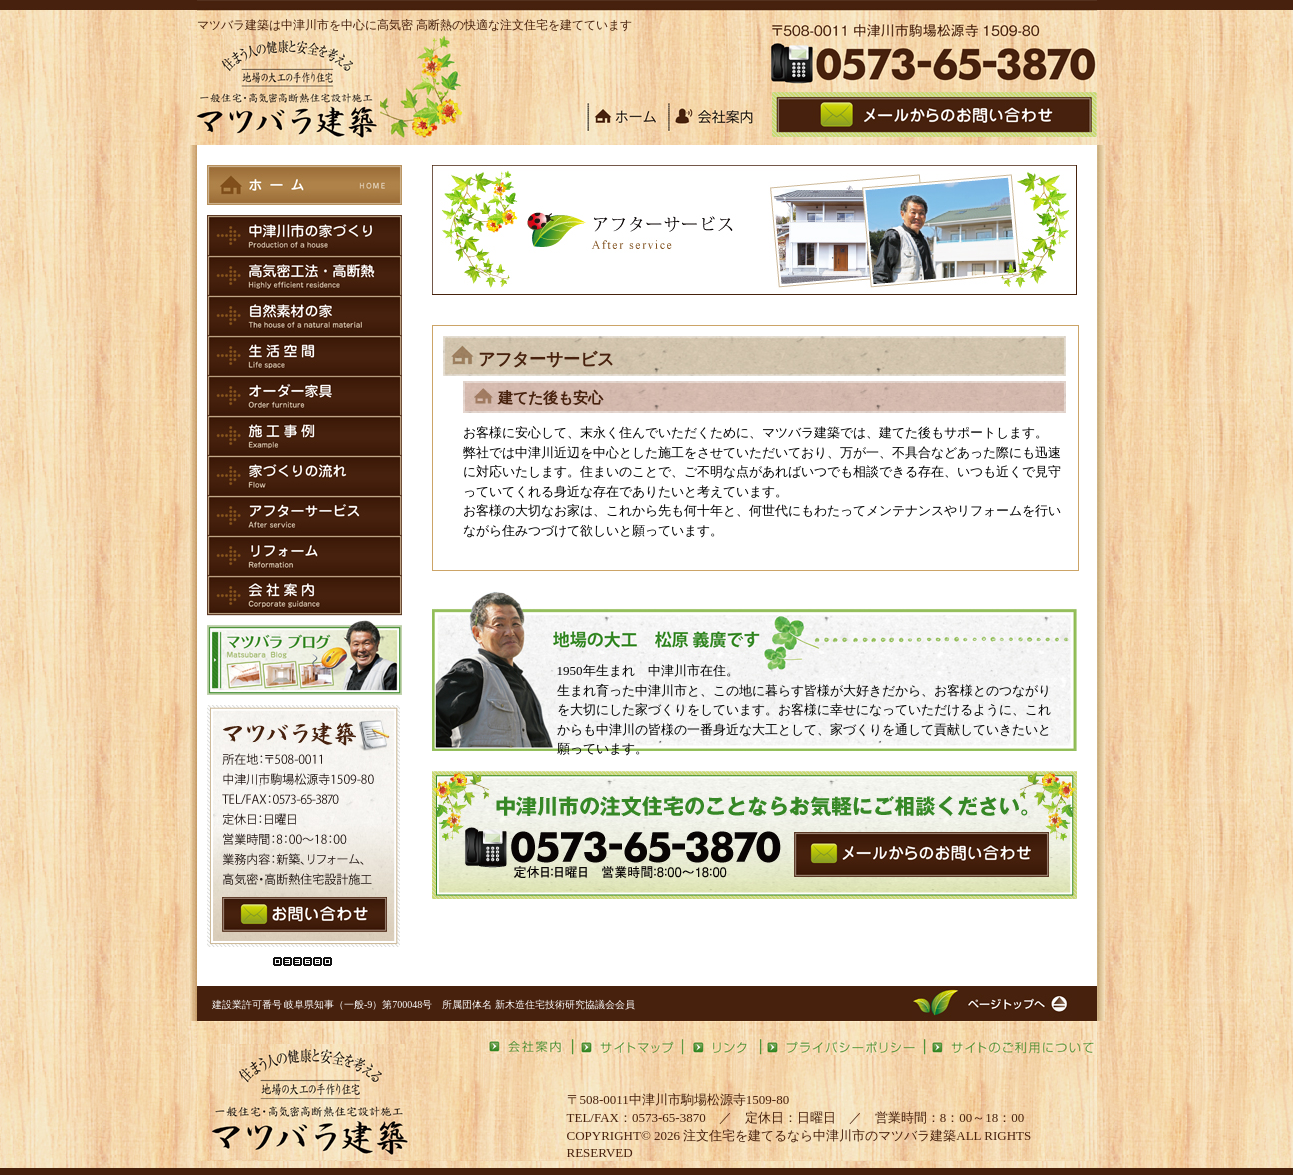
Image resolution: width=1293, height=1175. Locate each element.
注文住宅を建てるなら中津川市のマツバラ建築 (819, 1135)
